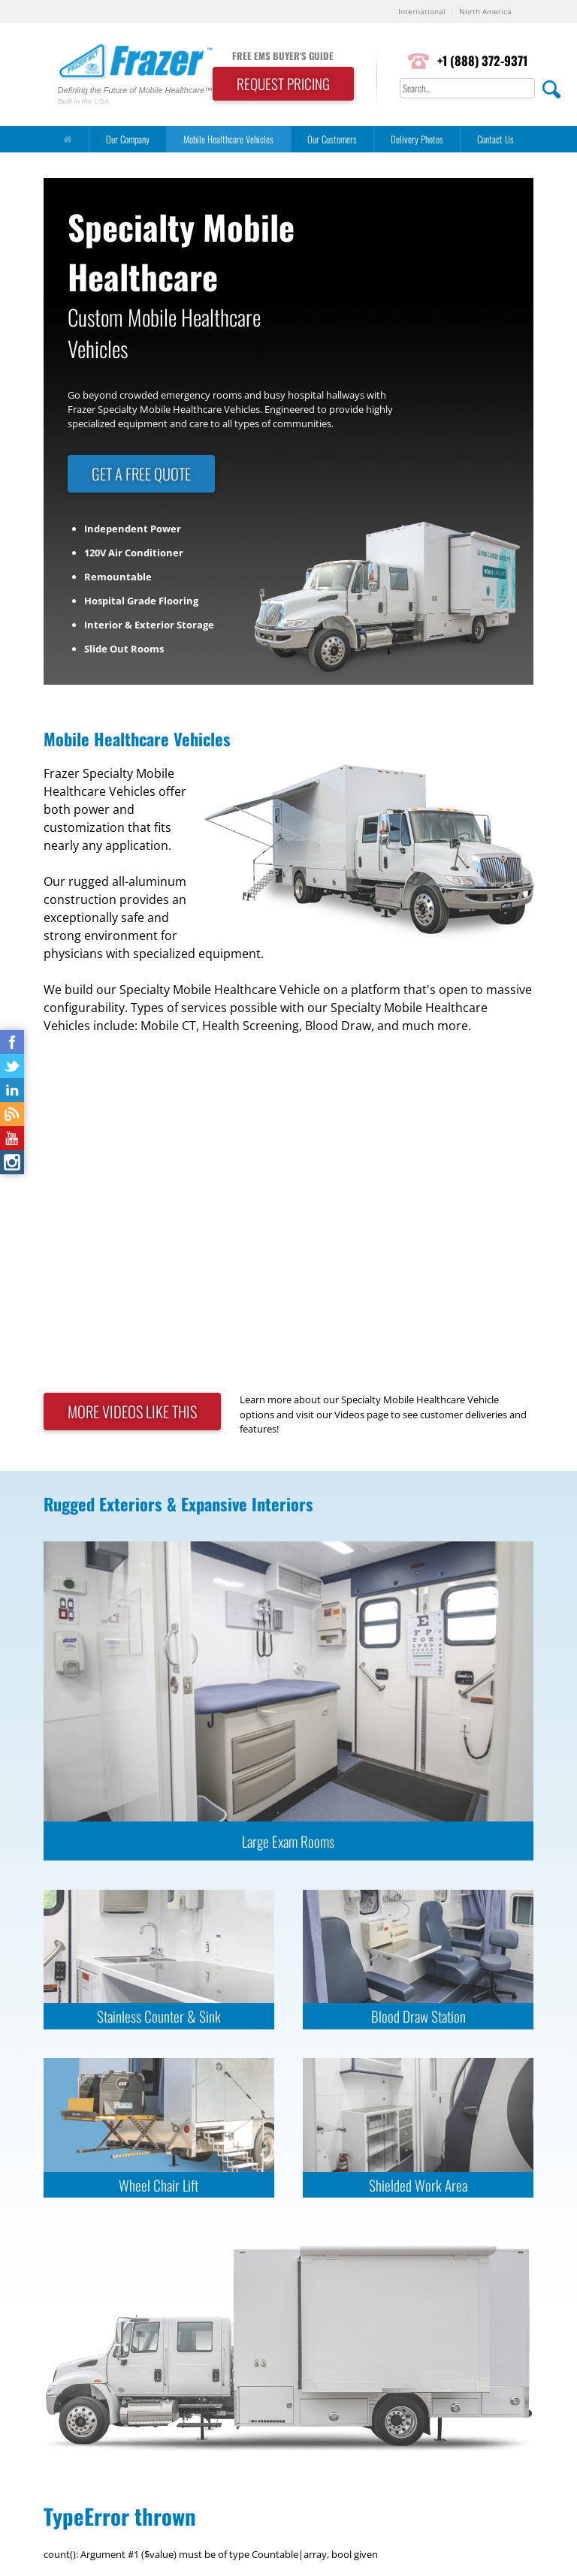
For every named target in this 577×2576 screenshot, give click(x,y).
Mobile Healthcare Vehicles (228, 139)
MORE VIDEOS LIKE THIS (132, 1411)
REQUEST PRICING (283, 84)
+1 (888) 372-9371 (482, 60)
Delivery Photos (417, 139)
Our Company (128, 139)
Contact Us (495, 139)
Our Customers (332, 139)
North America (485, 11)
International (422, 11)
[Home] (68, 139)
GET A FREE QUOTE (141, 473)
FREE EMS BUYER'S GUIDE (283, 56)
